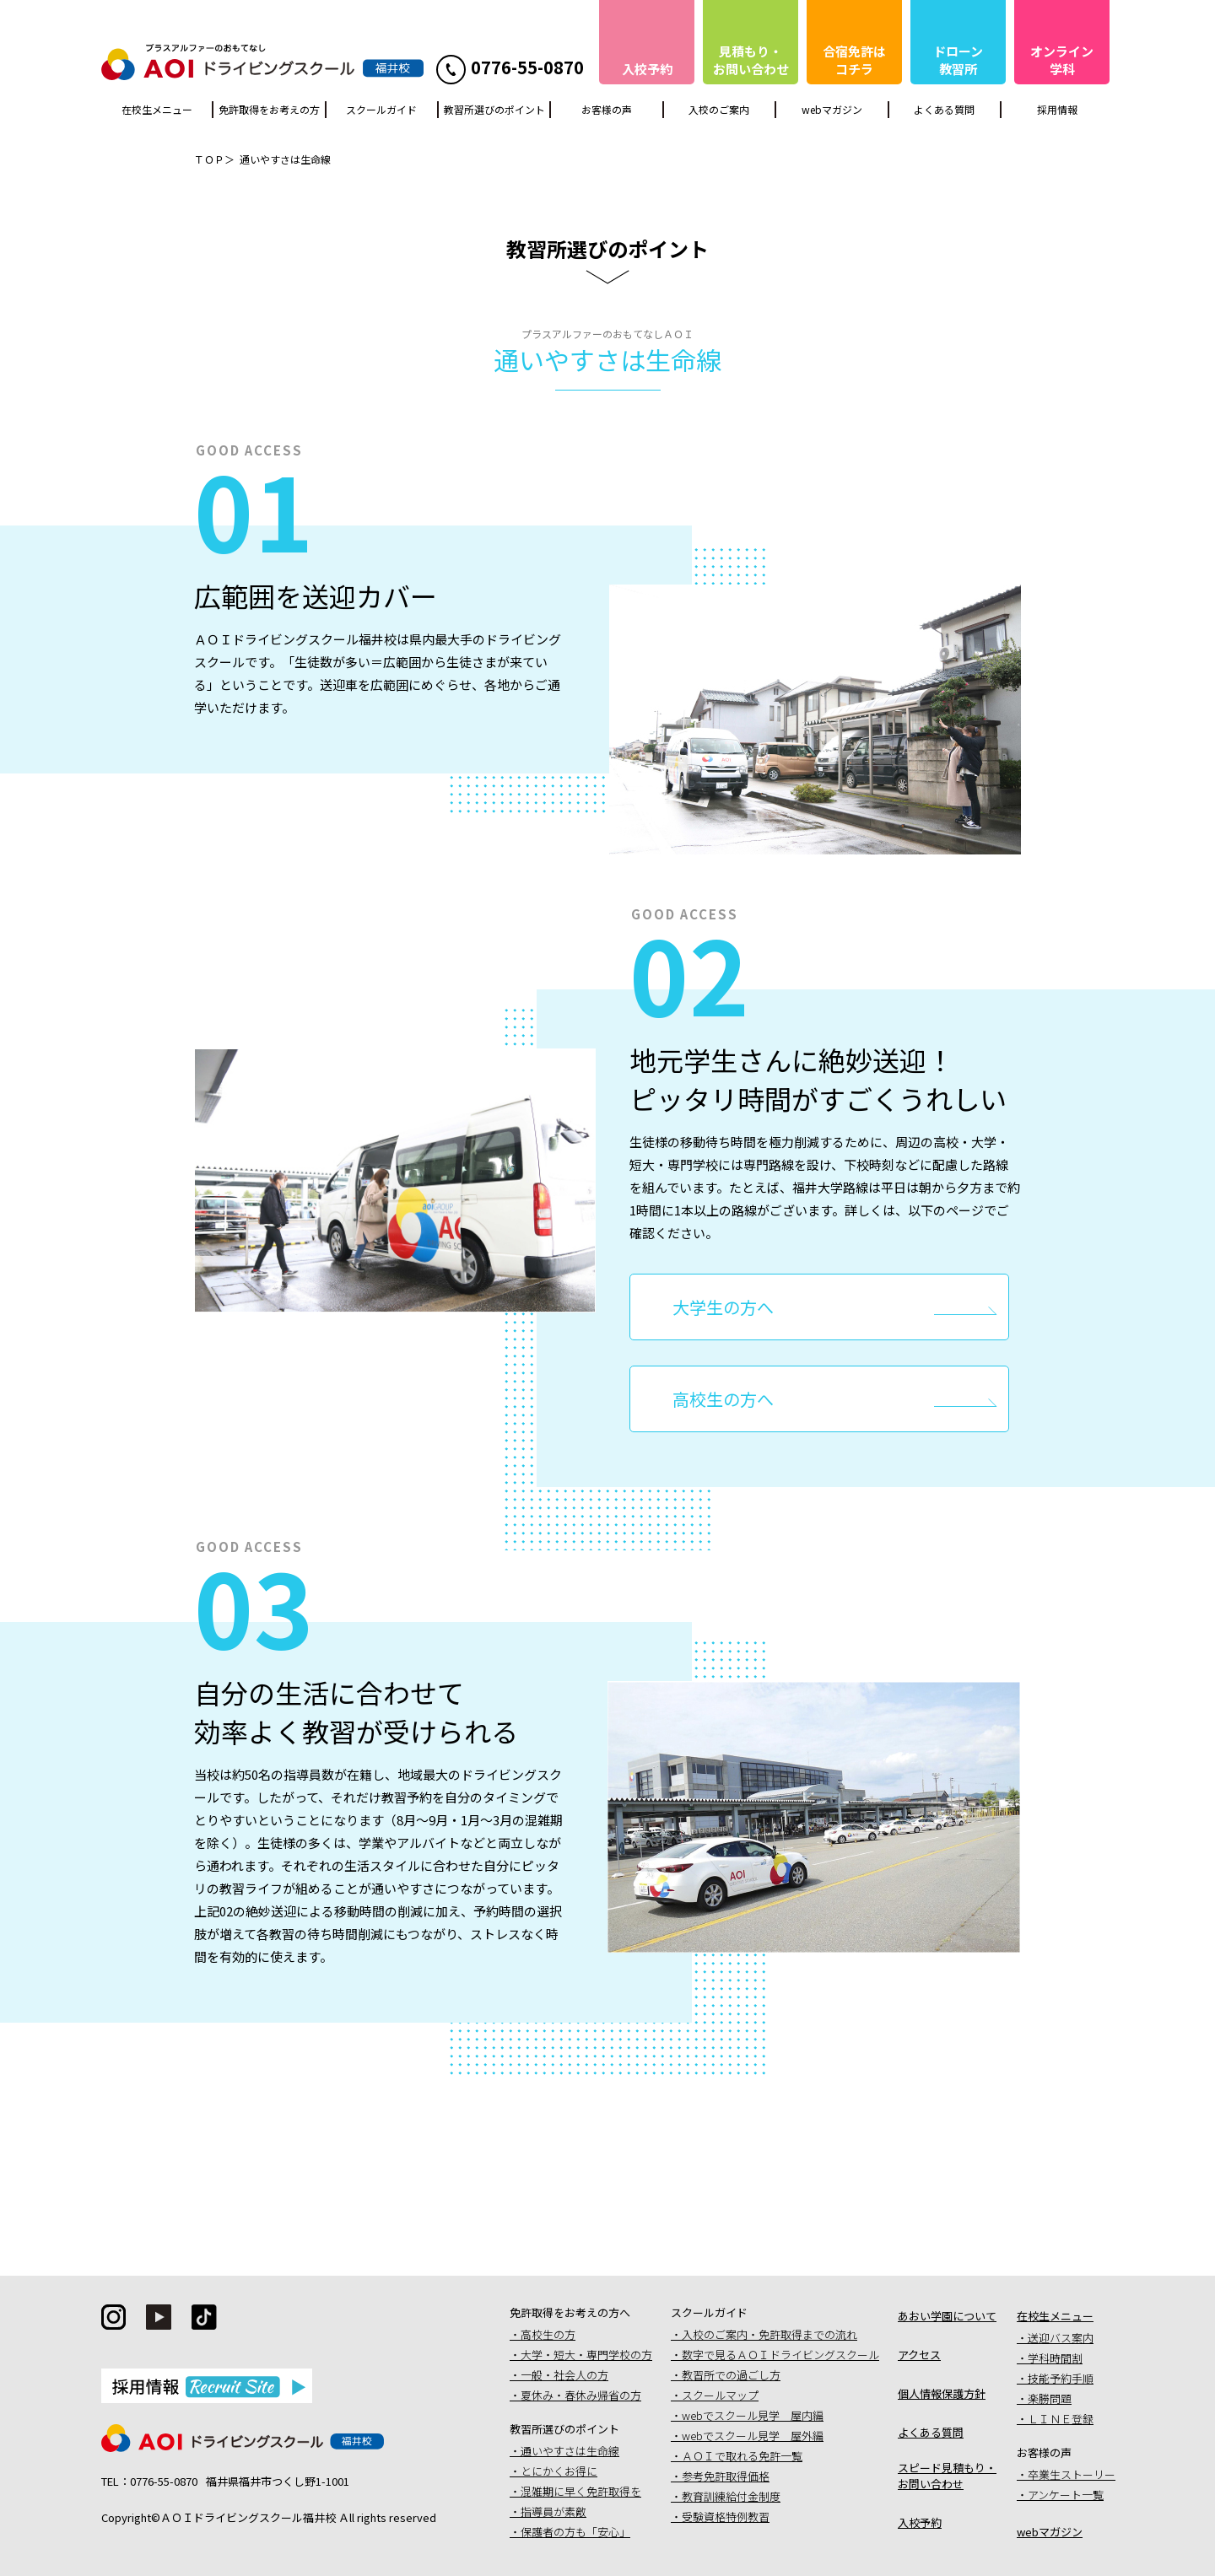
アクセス (919, 2355)
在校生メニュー (157, 109)
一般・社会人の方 (564, 2375)
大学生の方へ (723, 1307)
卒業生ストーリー (1071, 2474)
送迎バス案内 (1061, 2338)
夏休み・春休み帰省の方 (581, 2395)
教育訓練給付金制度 (731, 2496)
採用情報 (1057, 109)
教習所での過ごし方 (731, 2375)
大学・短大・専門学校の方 (586, 2355)
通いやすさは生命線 (570, 2451)
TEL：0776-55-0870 (149, 2481)
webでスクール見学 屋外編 (753, 2436)
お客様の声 (606, 109)
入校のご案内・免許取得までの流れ (769, 2334)
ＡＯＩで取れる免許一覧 (742, 2456)
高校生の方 (548, 2334)
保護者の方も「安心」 (575, 2532)
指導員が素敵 (553, 2511)
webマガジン (832, 109)
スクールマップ (720, 2395)
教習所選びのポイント (494, 109)
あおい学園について (947, 2316)
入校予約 (920, 2522)
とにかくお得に (559, 2471)
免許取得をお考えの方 (269, 109)
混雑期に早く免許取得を (581, 2491)
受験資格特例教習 (726, 2517)
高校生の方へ (723, 1399)
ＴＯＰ (209, 159)
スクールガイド (381, 109)
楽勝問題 (1050, 2398)
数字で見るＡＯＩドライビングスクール (780, 2355)
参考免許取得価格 (726, 2476)
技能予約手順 (1061, 2378)
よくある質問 (944, 109)
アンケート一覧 (1066, 2495)
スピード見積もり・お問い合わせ (947, 2476)
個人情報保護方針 (942, 2393)
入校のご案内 (718, 109)
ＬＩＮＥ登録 (1061, 2419)
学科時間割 (1055, 2358)
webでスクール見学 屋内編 (753, 2415)
